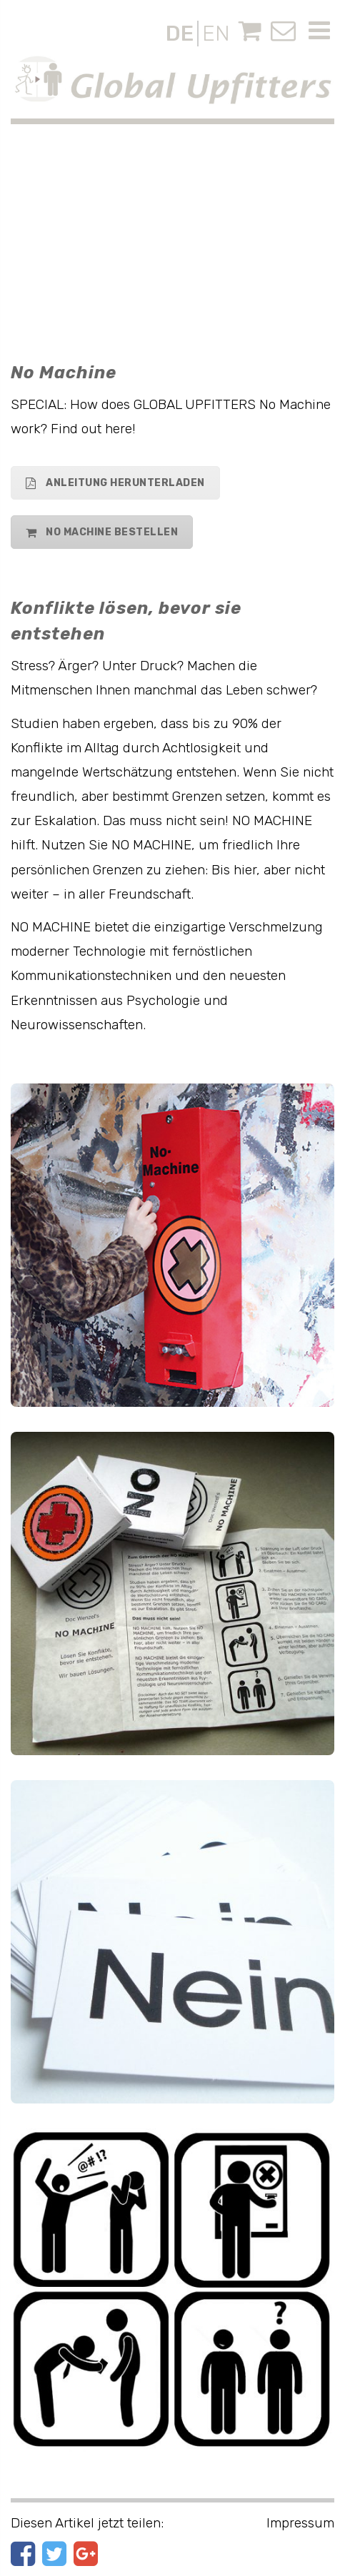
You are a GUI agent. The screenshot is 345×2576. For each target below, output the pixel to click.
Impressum (300, 2523)
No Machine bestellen (102, 532)
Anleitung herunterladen (115, 483)
